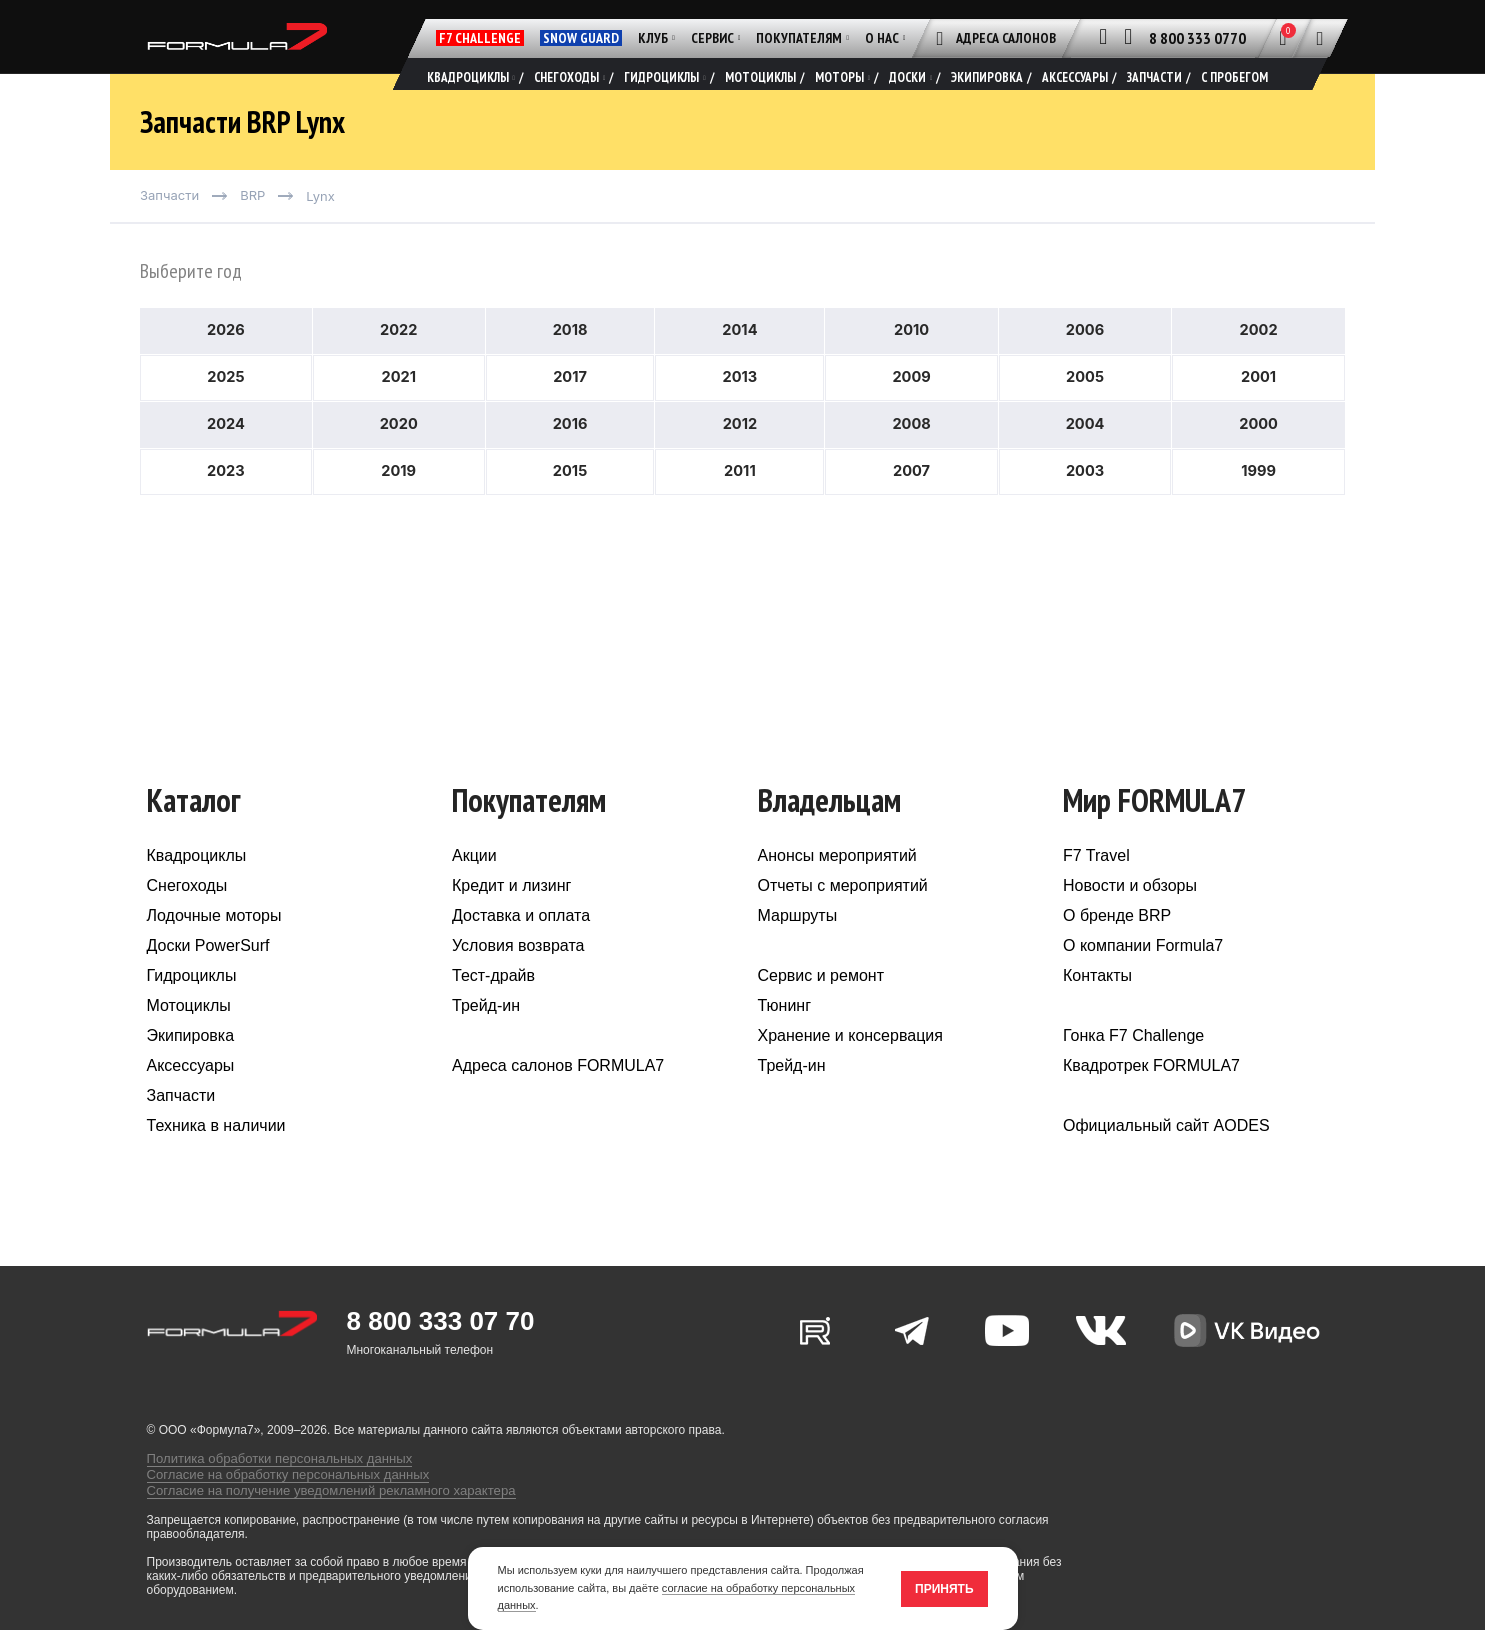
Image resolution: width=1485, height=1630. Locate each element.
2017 (569, 413)
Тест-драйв (493, 1006)
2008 (911, 462)
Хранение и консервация (850, 1066)
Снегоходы (187, 916)
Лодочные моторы (214, 946)
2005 (1085, 413)
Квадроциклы (197, 886)
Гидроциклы (192, 1006)
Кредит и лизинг (511, 916)
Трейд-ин (486, 1036)
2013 (740, 413)
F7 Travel (1096, 886)
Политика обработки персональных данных (268, 1481)
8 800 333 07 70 (441, 1352)
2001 (1258, 413)
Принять (944, 1589)
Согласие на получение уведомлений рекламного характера (315, 1509)
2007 (911, 511)
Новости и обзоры (1130, 916)
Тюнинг (785, 1036)
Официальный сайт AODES (1166, 1156)
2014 (739, 364)
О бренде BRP (1117, 946)
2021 (399, 413)
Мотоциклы (189, 1036)
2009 (911, 413)
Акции (474, 886)
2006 (1085, 364)
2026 (225, 364)
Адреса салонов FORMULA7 (558, 1096)
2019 (399, 511)
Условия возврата (518, 976)
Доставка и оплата (521, 946)
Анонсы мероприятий (837, 886)
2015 (570, 511)
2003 (1085, 511)
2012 (740, 462)
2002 (1259, 364)
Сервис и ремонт (821, 1006)
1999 (1259, 511)
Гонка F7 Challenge (1133, 1066)
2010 (911, 364)
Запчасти (181, 1126)
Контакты (1097, 1006)
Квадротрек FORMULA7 (1151, 1096)
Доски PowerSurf (208, 976)
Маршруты (798, 946)
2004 (1085, 462)
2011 (739, 511)
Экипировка (191, 1066)
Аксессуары (191, 1096)
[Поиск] (1320, 38)
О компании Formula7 (1143, 976)
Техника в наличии (216, 1156)
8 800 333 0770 (1197, 38)
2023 (225, 511)
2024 (226, 462)
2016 (570, 462)
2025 (225, 413)
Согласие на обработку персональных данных (276, 1495)
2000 (1258, 462)
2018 (570, 364)
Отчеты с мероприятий (843, 916)
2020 (399, 462)
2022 (398, 364)
